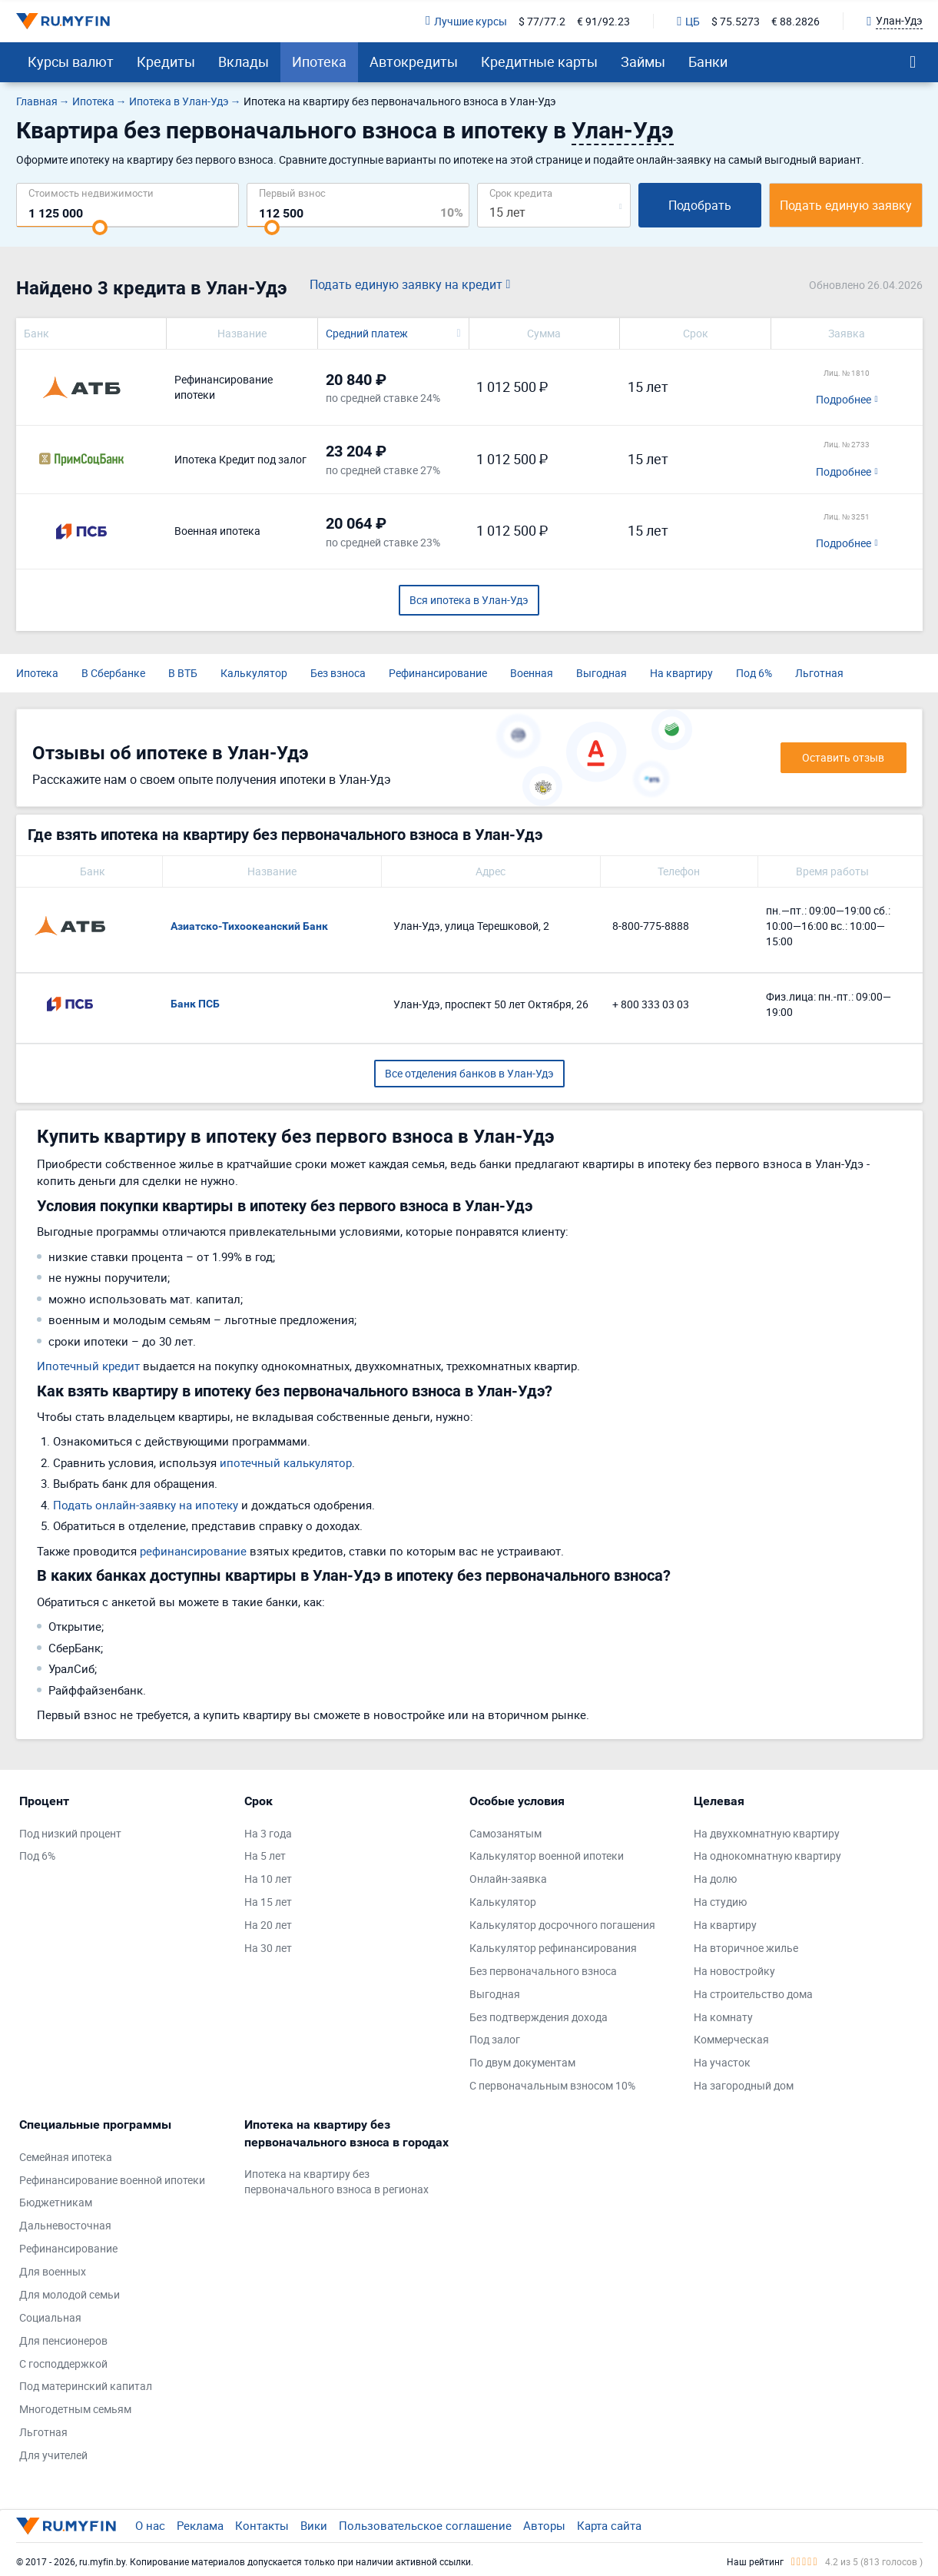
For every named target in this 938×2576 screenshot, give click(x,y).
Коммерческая (731, 2039)
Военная (531, 673)
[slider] (100, 227)
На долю (715, 1878)
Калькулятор (253, 673)
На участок (722, 2062)
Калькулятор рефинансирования (553, 1947)
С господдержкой (63, 2363)
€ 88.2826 (795, 21)
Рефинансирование (438, 673)
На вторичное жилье (746, 1947)
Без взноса (338, 673)
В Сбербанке (113, 673)
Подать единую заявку (846, 205)
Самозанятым (505, 1833)
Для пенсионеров (63, 2340)
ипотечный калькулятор (286, 1462)
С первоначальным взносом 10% (552, 2085)
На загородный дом (744, 2085)
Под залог (494, 2039)
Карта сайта (609, 2525)
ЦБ (688, 21)
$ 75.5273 (735, 21)
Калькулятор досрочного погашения (562, 1924)
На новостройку (734, 1971)
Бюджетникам (55, 2202)
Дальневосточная (65, 2225)
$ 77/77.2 (542, 21)
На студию (720, 1901)
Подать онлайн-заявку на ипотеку (145, 1504)
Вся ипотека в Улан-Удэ (469, 600)
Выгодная (601, 673)
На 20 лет (268, 1924)
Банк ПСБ (195, 1004)
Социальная (50, 2317)
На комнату (723, 2017)
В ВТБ (182, 673)
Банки (708, 61)
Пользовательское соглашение (425, 2525)
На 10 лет (268, 1878)
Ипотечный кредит (88, 1365)
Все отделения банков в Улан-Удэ (469, 1073)
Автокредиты (414, 61)
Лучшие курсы (466, 21)
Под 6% (754, 673)
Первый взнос (292, 192)
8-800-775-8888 (650, 925)
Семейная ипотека (65, 2156)
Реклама (200, 2525)
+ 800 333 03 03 (650, 1004)
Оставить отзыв (843, 757)
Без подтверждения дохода (538, 2017)
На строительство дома (753, 1994)
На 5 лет (265, 1855)
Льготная (819, 673)
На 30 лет (268, 1947)
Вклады (243, 61)
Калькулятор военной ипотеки (546, 1855)
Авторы (544, 2525)
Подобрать (699, 205)
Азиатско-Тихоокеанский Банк (249, 926)
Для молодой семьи (69, 2294)
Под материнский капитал (85, 2385)
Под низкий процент (70, 1833)
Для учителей (53, 2455)
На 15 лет (268, 1901)
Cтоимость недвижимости (91, 192)
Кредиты (166, 61)
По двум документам (522, 2062)
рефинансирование (193, 1551)
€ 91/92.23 (603, 21)
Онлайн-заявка (508, 1878)
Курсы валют (71, 61)
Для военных (52, 2271)
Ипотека (319, 61)
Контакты (262, 2525)
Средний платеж (367, 333)
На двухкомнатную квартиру (767, 1833)
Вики (313, 2525)
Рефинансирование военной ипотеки (112, 2180)
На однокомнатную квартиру (767, 1855)
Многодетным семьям (75, 2409)
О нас (150, 2525)
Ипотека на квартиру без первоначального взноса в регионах (336, 2181)
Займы (643, 61)
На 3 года (268, 1833)
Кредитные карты (539, 61)
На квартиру (681, 673)
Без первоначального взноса (543, 1971)
